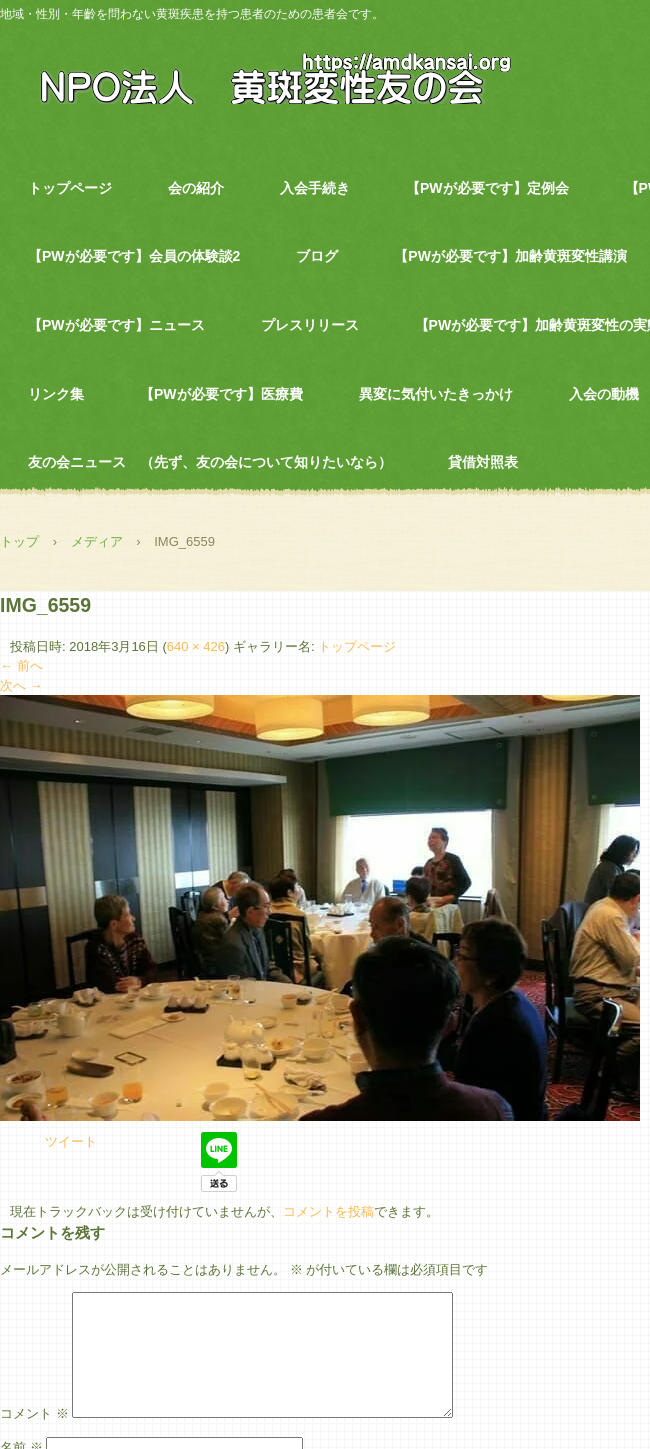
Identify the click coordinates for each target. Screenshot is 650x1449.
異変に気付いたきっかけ (436, 394)
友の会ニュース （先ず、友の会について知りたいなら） (210, 462)
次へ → (21, 685)
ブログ (317, 256)
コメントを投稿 (328, 1211)
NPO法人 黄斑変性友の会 (264, 77)
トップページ (70, 188)
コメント (34, 1437)
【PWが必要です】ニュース (116, 325)
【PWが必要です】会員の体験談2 (134, 256)
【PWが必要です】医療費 (221, 394)
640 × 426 (196, 646)
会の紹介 (196, 188)
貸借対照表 (483, 462)
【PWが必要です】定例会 (487, 188)
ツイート (71, 1141)
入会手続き (315, 188)
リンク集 (56, 394)
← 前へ (21, 665)
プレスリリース (310, 325)
